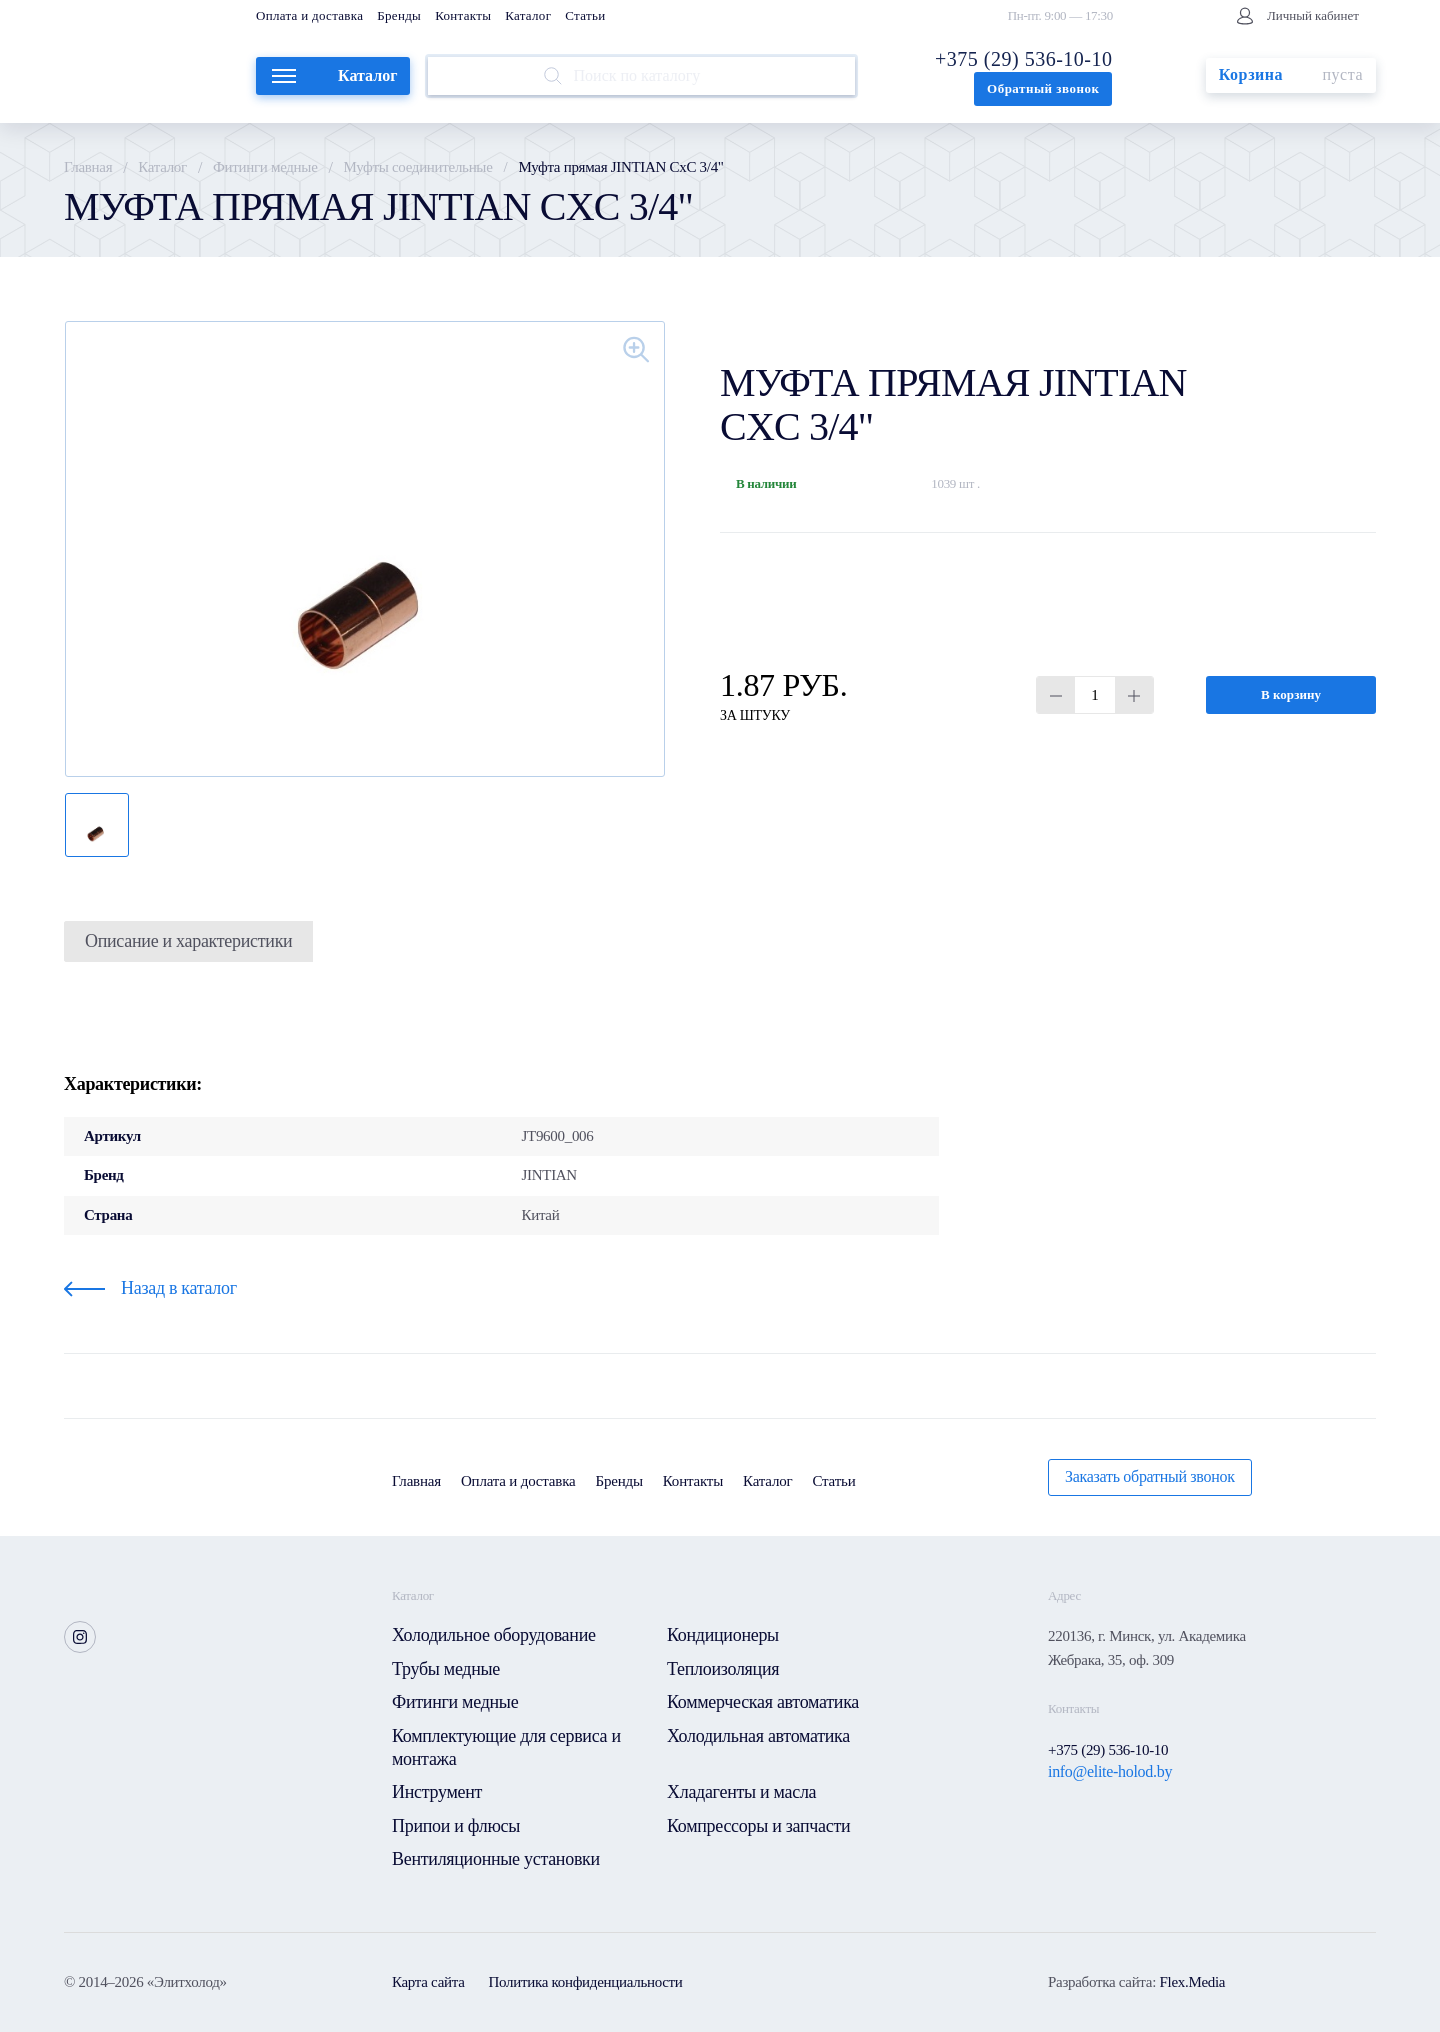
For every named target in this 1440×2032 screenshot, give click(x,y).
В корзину (1291, 694)
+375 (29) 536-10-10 (1023, 59)
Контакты (463, 15)
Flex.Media (1192, 1982)
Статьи (585, 15)
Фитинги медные (265, 167)
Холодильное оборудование (494, 1635)
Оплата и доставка (309, 15)
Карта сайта (428, 1982)
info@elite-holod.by (1110, 1771)
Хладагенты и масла (741, 1792)
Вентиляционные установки (496, 1859)
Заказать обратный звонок (1150, 1476)
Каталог (528, 15)
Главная (88, 167)
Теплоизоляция (723, 1669)
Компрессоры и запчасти (758, 1826)
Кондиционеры (723, 1635)
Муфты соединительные (418, 167)
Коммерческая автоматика (763, 1702)
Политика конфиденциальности (586, 1982)
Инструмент (437, 1792)
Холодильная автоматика (758, 1736)
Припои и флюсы (456, 1826)
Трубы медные (446, 1669)
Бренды (399, 15)
